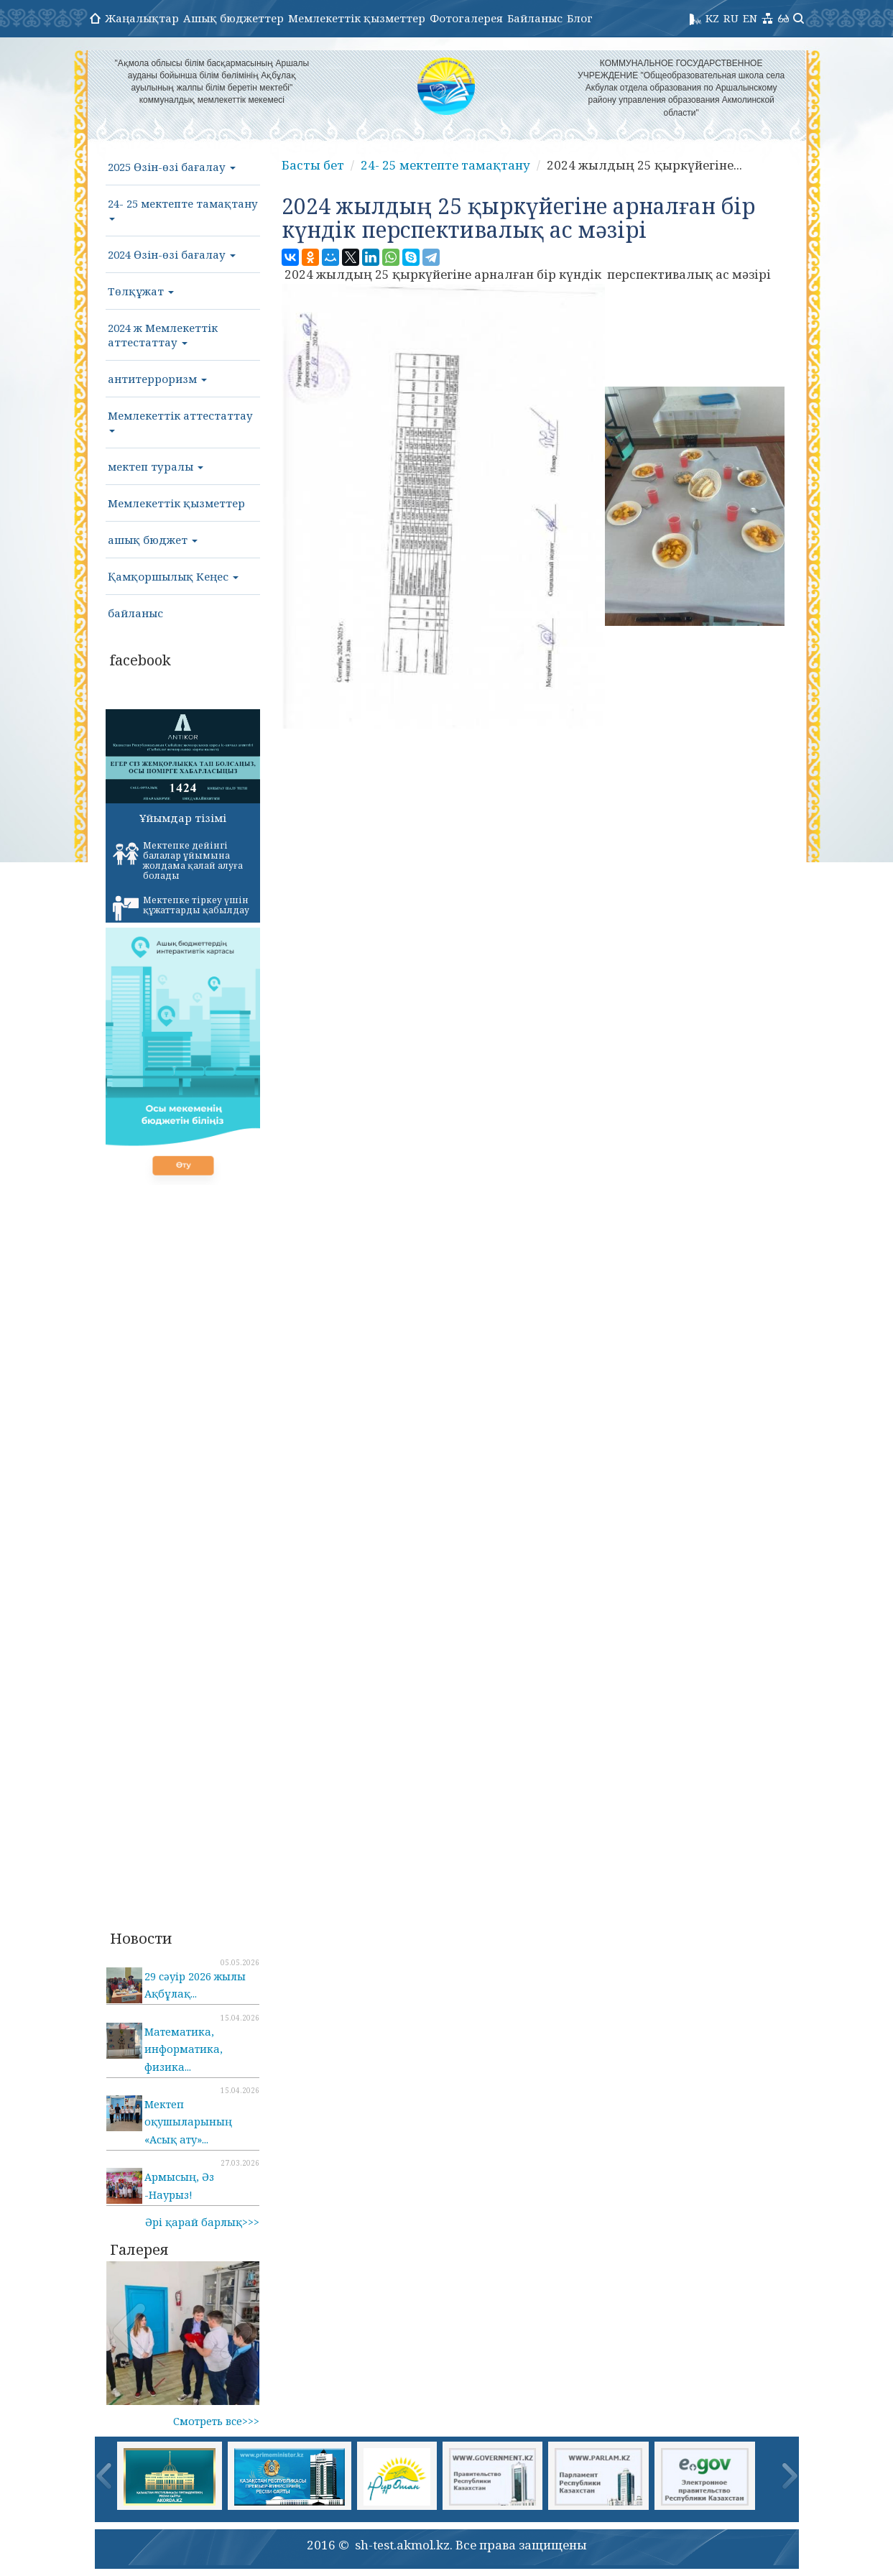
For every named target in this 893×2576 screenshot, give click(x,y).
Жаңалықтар (142, 18)
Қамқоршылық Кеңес (173, 576)
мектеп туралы (155, 466)
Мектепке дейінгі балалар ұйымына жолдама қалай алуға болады (178, 860)
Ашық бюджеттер (233, 18)
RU (731, 18)
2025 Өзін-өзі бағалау (172, 167)
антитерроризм (157, 378)
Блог (580, 18)
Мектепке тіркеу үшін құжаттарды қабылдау (181, 907)
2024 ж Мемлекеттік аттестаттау (163, 334)
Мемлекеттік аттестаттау (180, 420)
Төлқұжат (141, 291)
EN (750, 18)
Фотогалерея (466, 18)
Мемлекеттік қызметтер (356, 18)
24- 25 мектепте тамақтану (183, 208)
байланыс (135, 613)
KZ (712, 18)
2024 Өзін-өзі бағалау (172, 254)
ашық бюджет (153, 539)
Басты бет (313, 165)
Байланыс (535, 18)
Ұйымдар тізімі (182, 818)
